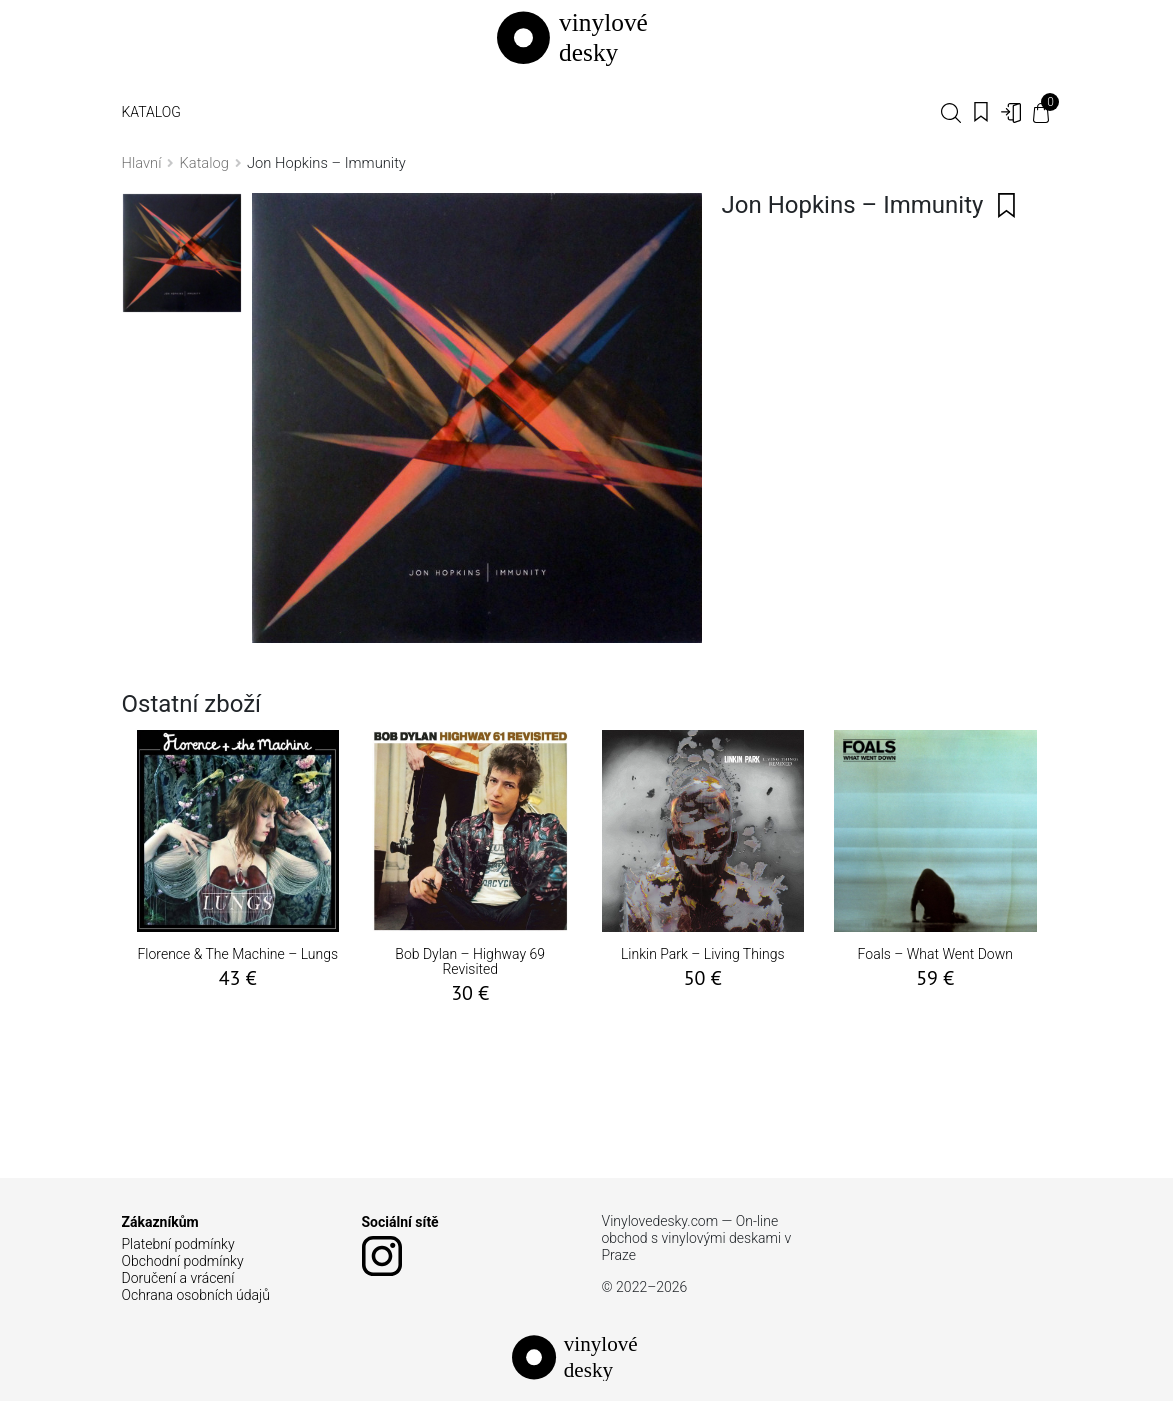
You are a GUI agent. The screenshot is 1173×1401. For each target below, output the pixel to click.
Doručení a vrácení (178, 1278)
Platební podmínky (178, 1244)
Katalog (151, 112)
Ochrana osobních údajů (196, 1295)
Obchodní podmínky (183, 1261)
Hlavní (142, 163)
